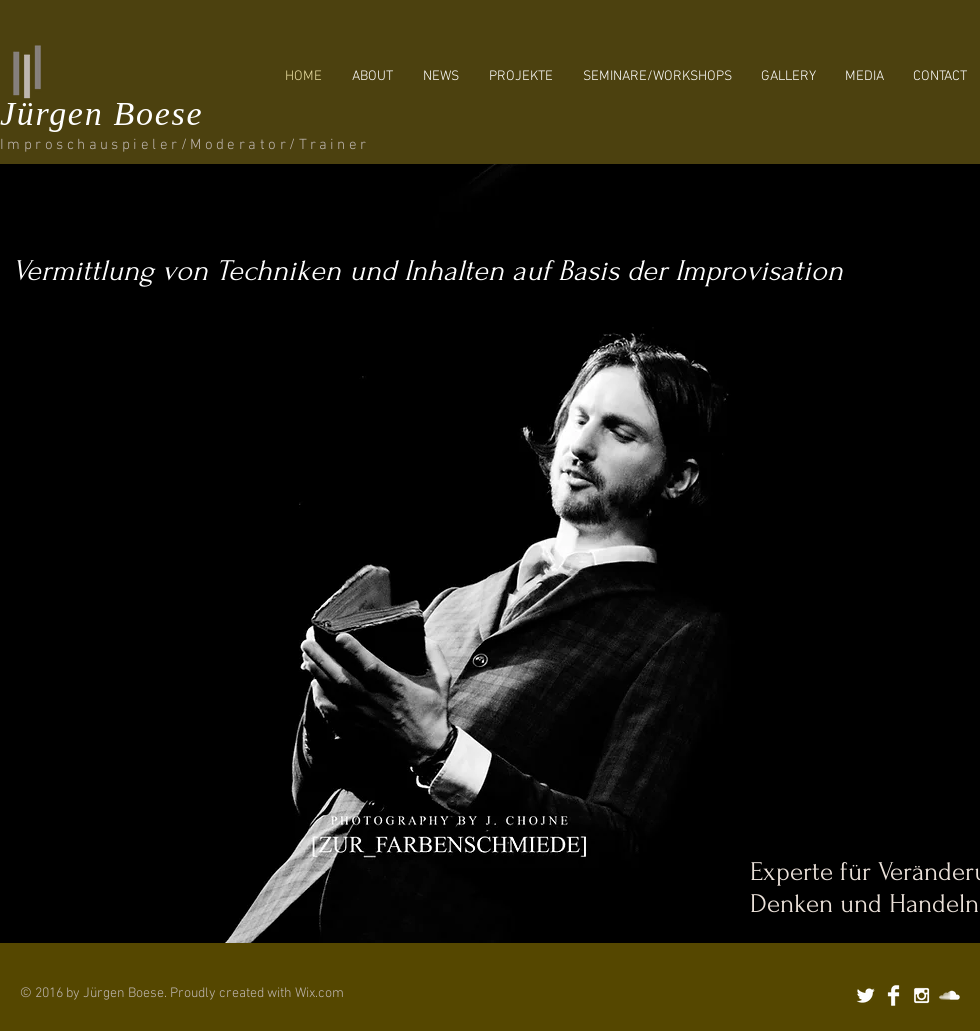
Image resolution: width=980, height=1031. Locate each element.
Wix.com (319, 993)
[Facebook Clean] (893, 995)
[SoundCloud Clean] (949, 995)
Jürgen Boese (101, 113)
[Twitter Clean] (865, 995)
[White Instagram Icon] (921, 995)
